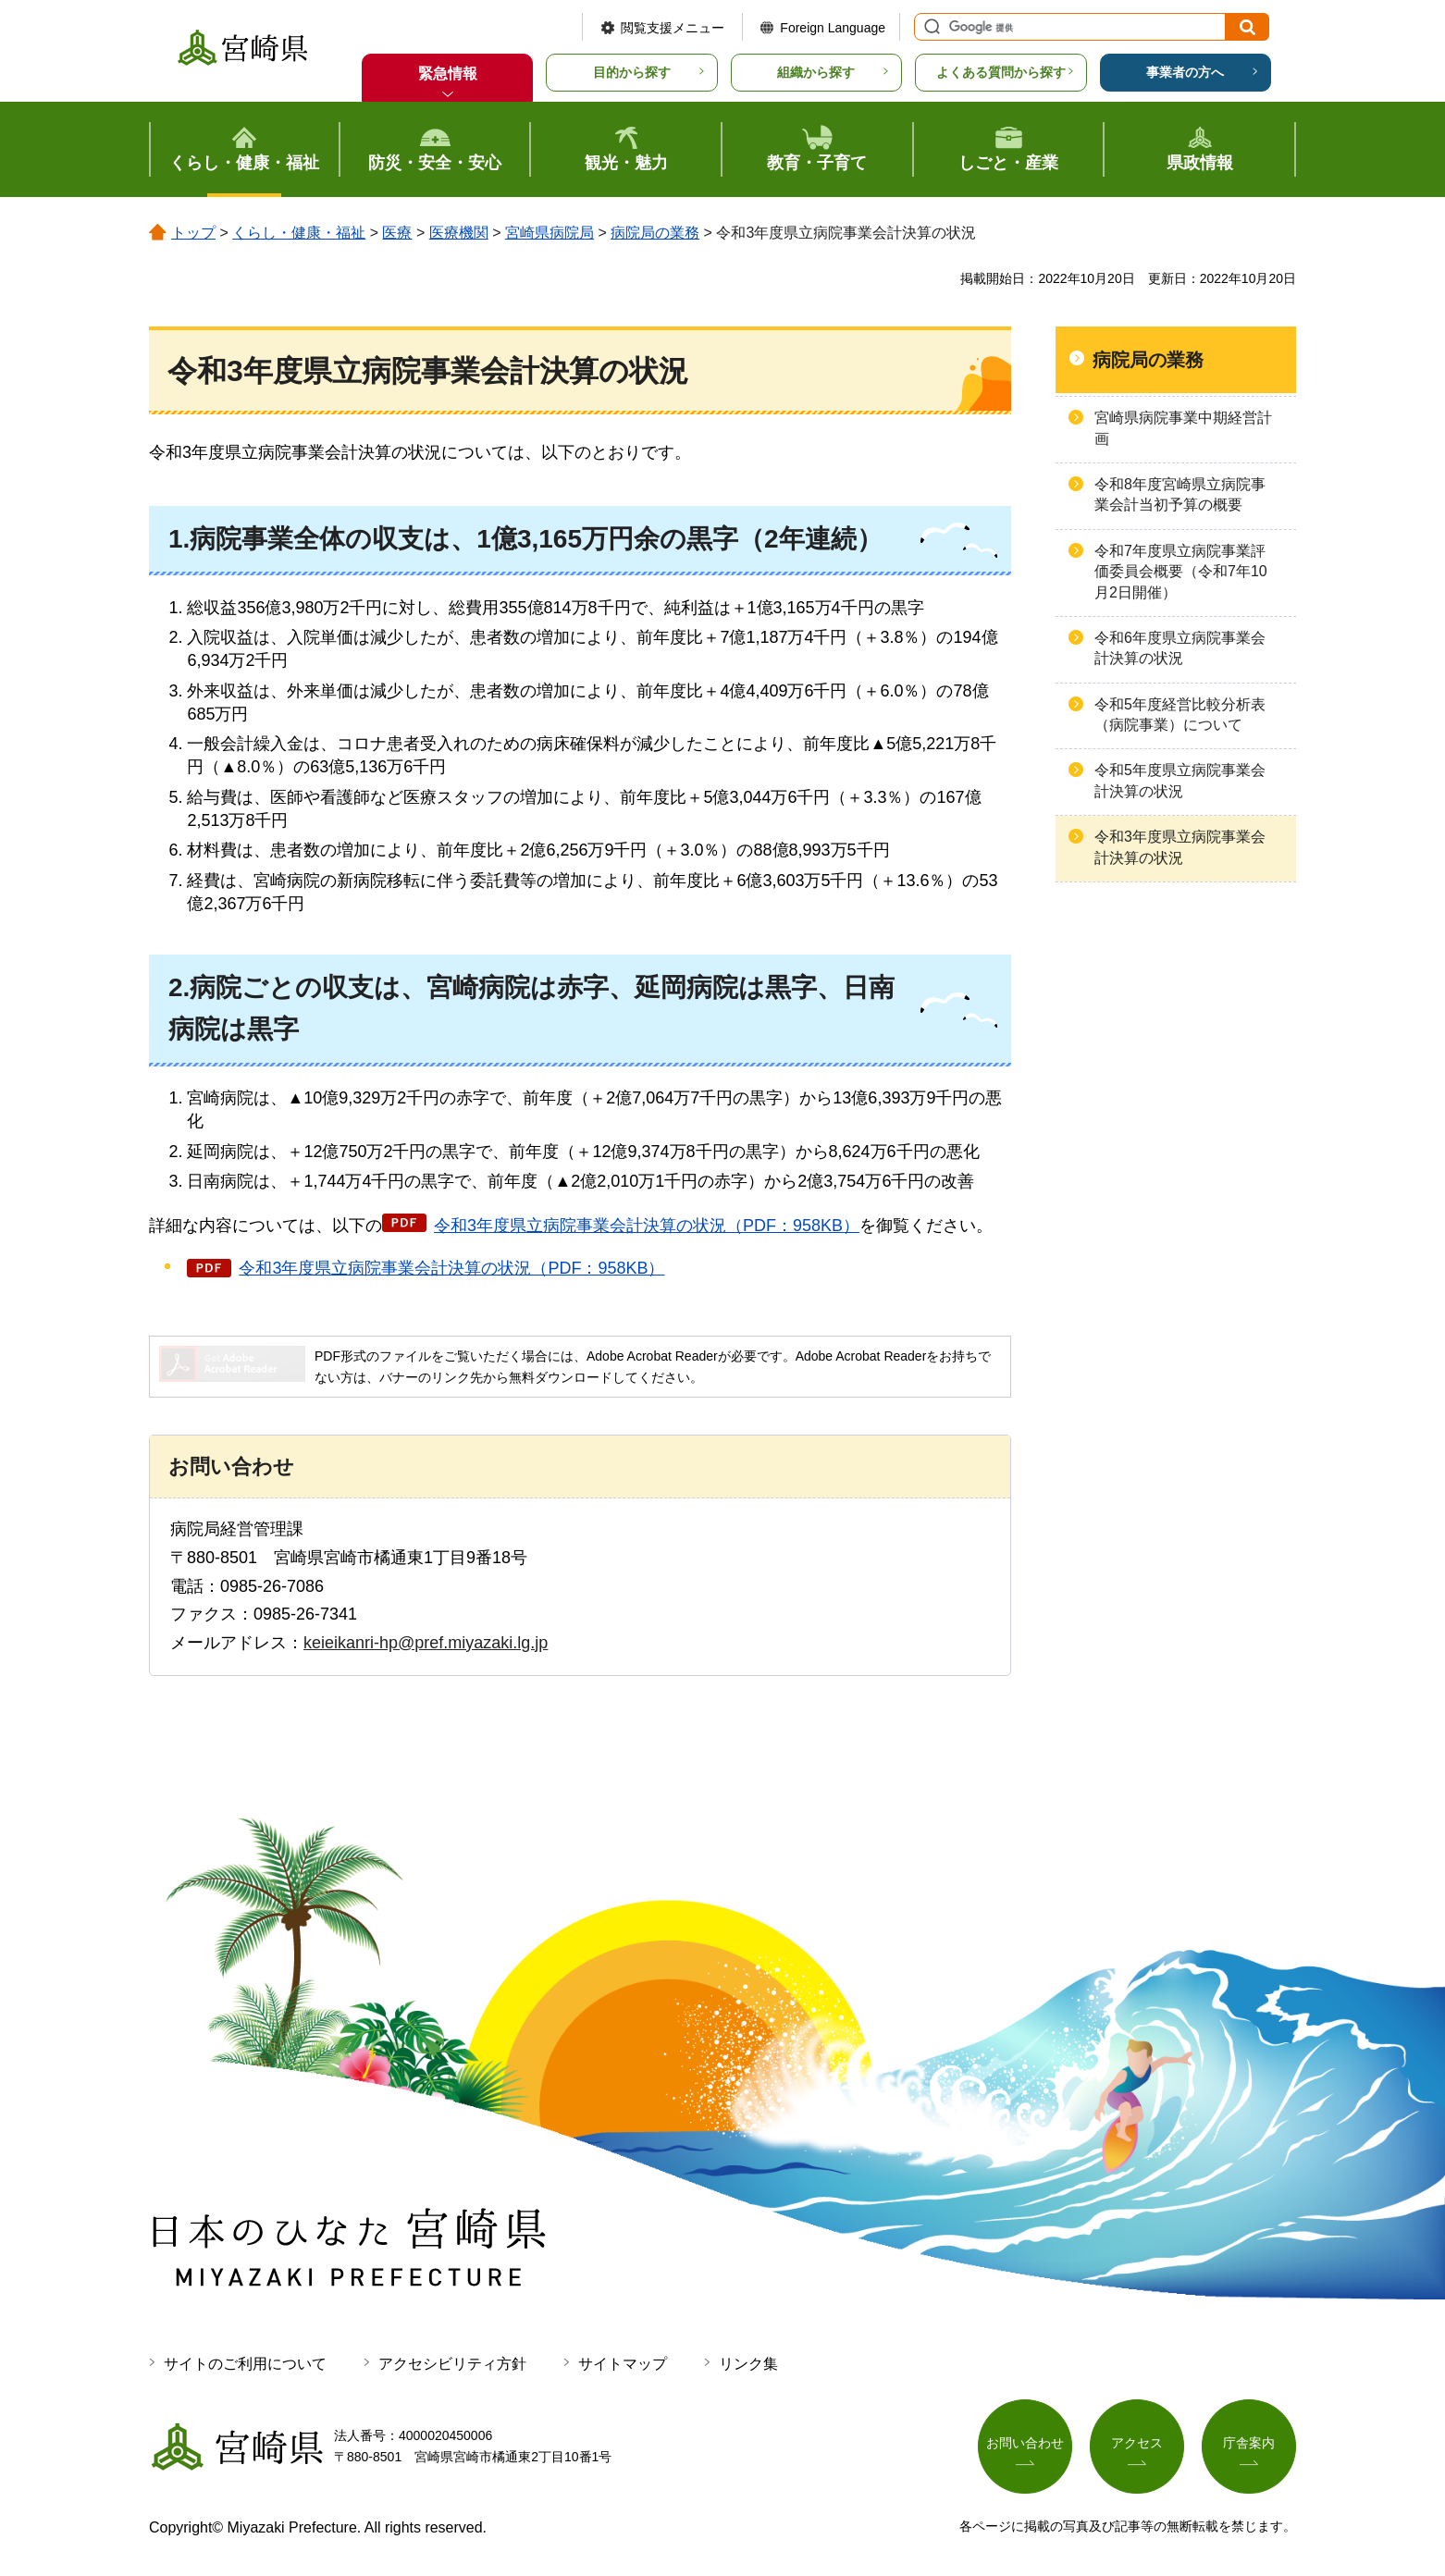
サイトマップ (622, 2364)
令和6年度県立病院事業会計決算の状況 (1180, 648)
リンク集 (748, 2364)
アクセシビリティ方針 (452, 2364)
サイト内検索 (930, 27)
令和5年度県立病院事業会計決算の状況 (1180, 780)
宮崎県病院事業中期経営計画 (1183, 428)
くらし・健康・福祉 (298, 232)
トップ (193, 232)
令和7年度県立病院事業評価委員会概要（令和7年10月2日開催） (1180, 571)
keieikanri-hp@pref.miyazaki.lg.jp (425, 1642)
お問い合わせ (1025, 2442)
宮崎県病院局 (549, 232)
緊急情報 (447, 73)
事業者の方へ (1185, 72)
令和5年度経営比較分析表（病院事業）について (1180, 714)
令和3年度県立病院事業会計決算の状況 (1180, 847)
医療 (397, 232)
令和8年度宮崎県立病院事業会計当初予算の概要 (1180, 494)
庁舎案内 (1249, 2442)
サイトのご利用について (245, 2364)
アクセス (1137, 2442)
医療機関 (458, 232)
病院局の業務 (655, 232)
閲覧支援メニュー (672, 27)
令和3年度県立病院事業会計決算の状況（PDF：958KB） (646, 1225)
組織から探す (816, 72)
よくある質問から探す (1001, 72)
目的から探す (632, 72)
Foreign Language (832, 27)
